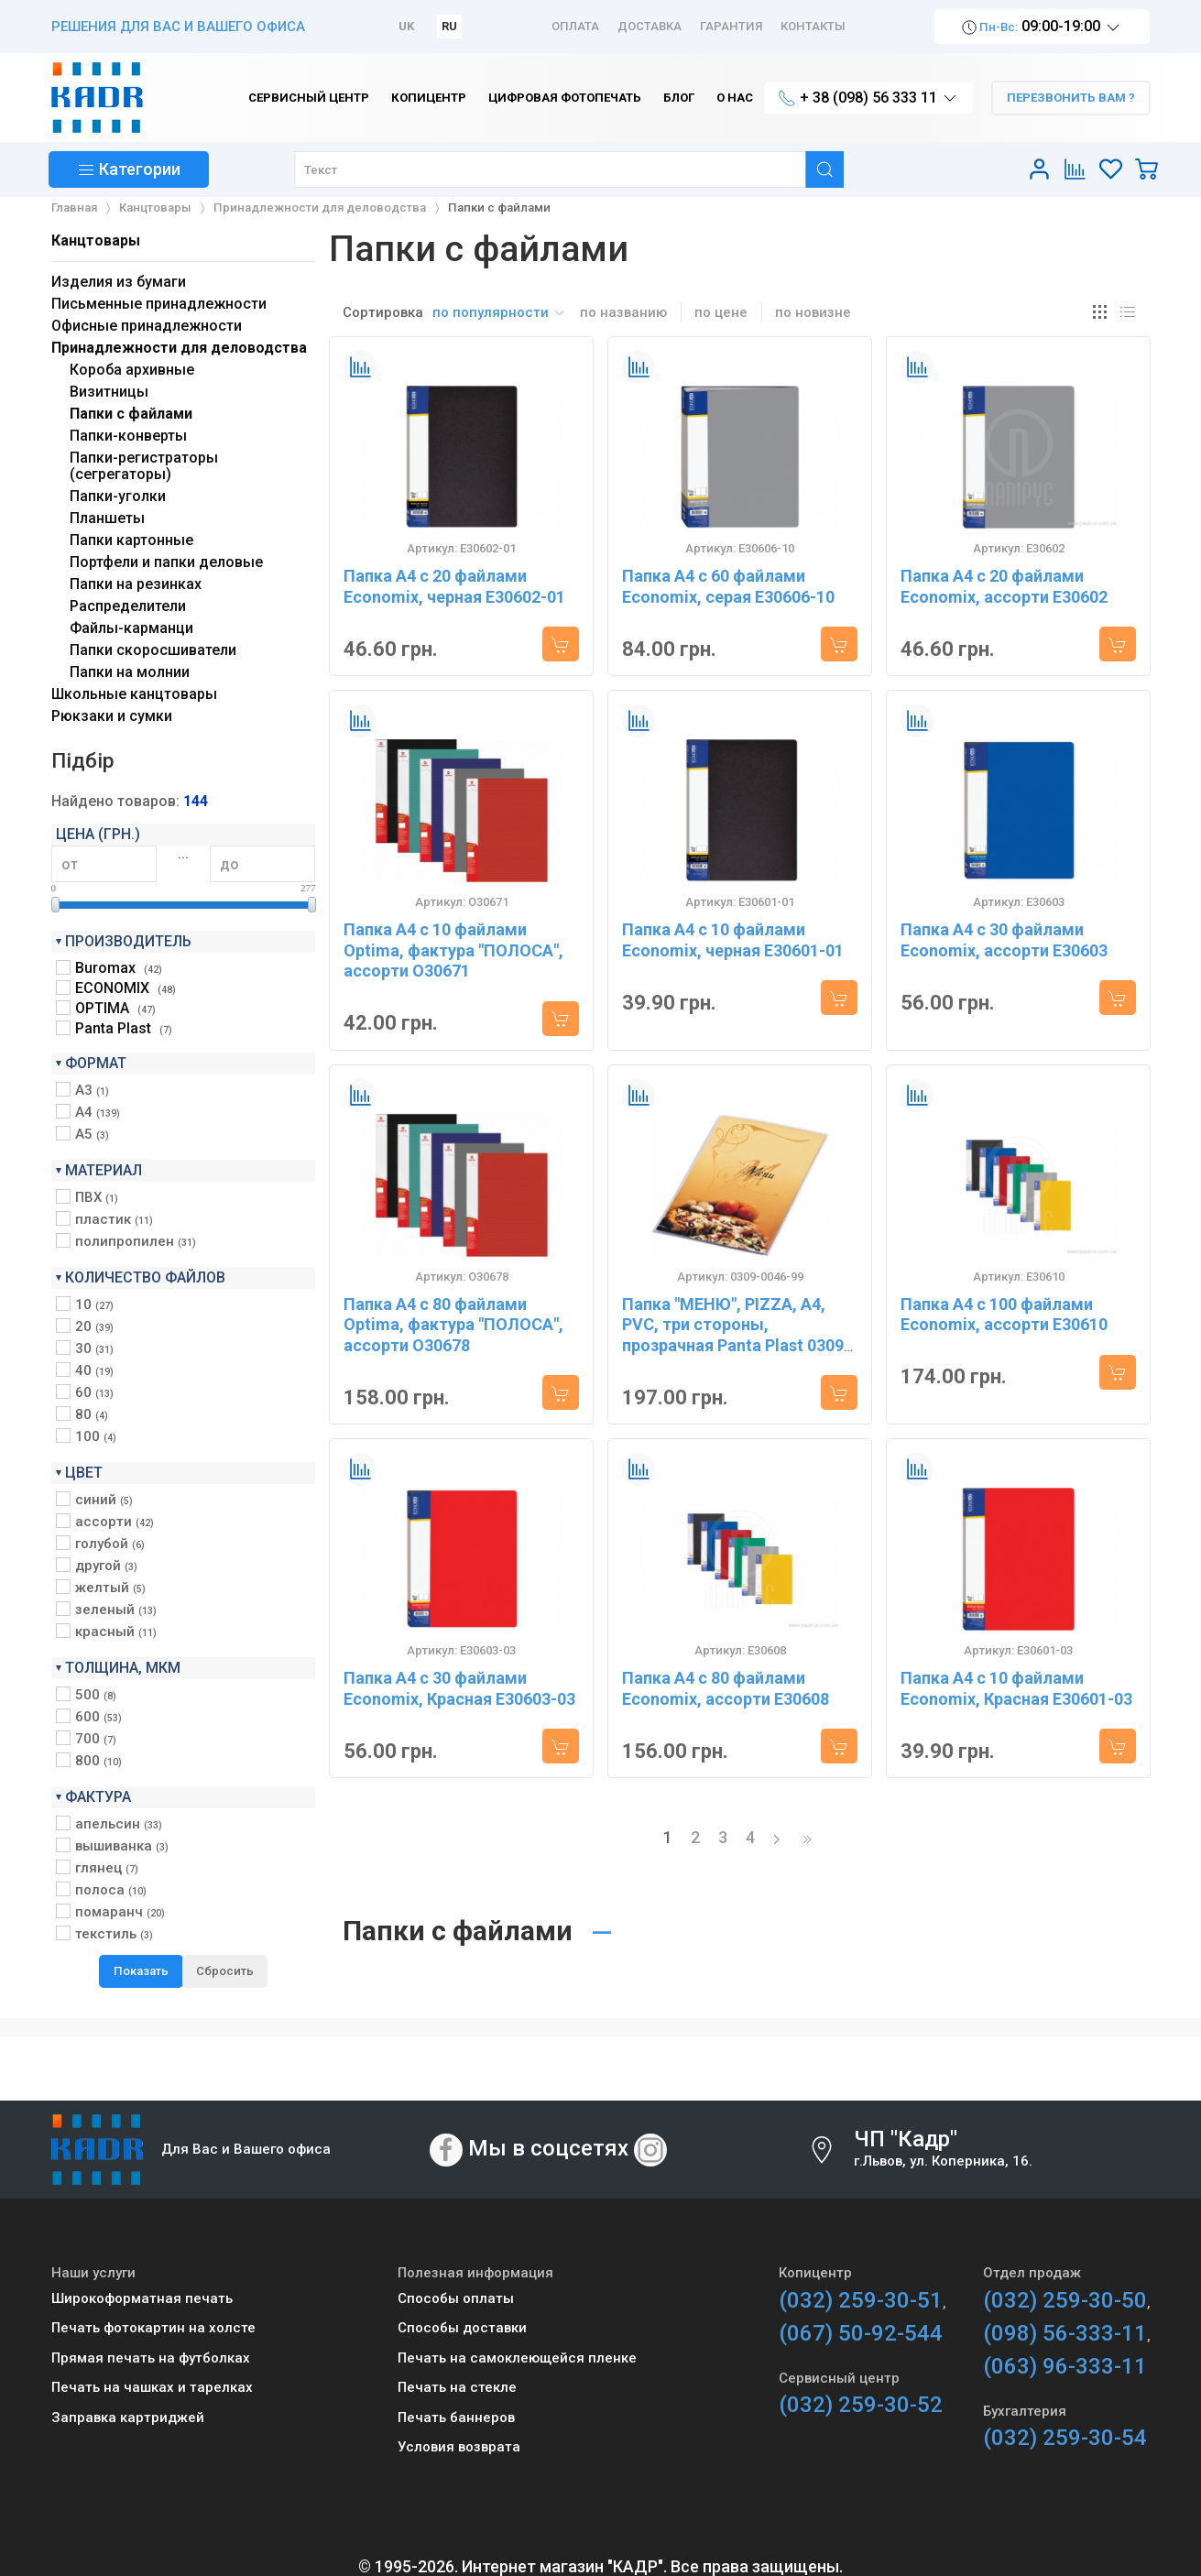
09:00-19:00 (1042, 27)
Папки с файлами (131, 413)
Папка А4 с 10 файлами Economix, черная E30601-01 (733, 940)
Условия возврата (459, 2447)
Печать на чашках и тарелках (152, 2387)
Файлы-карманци (131, 628)
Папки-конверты (128, 435)
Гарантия (731, 26)
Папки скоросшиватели (153, 650)
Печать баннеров (456, 2417)
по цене (721, 312)
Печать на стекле (457, 2387)
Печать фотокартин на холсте (153, 2327)
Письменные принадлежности (159, 303)
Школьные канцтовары (134, 694)
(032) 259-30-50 (1065, 2300)
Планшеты (107, 518)
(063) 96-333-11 (1065, 2366)
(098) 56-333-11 (1065, 2333)
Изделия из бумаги (118, 281)
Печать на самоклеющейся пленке (517, 2358)
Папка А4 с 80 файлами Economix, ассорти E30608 (725, 1688)
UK (406, 26)
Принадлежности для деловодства (179, 347)
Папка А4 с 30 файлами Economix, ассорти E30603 (1004, 940)
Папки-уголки (118, 496)
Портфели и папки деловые (166, 562)
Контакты (813, 26)
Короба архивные (132, 369)
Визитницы (109, 391)
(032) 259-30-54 (1065, 2437)
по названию (623, 312)
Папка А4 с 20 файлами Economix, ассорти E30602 (1004, 586)
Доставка (649, 26)
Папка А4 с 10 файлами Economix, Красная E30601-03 (1016, 1688)
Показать (141, 1971)
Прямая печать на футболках (150, 2358)
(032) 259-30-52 (861, 2405)
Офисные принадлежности (146, 325)
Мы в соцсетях (548, 2148)
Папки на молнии (130, 672)
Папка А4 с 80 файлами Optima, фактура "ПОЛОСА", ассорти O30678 (453, 1324)
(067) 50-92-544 (861, 2333)
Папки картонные (131, 540)
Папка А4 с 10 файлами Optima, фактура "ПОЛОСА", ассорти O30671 (453, 950)
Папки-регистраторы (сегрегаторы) (144, 466)
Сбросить (225, 1971)
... (183, 854)
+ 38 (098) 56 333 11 (868, 98)
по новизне (813, 312)
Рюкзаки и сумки (111, 716)
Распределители (128, 606)
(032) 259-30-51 (861, 2300)
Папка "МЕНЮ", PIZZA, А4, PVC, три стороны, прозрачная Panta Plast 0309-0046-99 (736, 1335)
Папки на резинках (136, 584)
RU (449, 26)
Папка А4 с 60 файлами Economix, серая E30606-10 (728, 586)
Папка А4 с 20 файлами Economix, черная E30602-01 (454, 586)
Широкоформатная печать (142, 2298)
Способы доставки (462, 2327)
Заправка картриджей (127, 2417)
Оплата (575, 26)
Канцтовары (95, 240)
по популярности (499, 312)
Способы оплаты (456, 2298)
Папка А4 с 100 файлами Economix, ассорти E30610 (1004, 1314)
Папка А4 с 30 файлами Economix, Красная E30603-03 (459, 1688)
